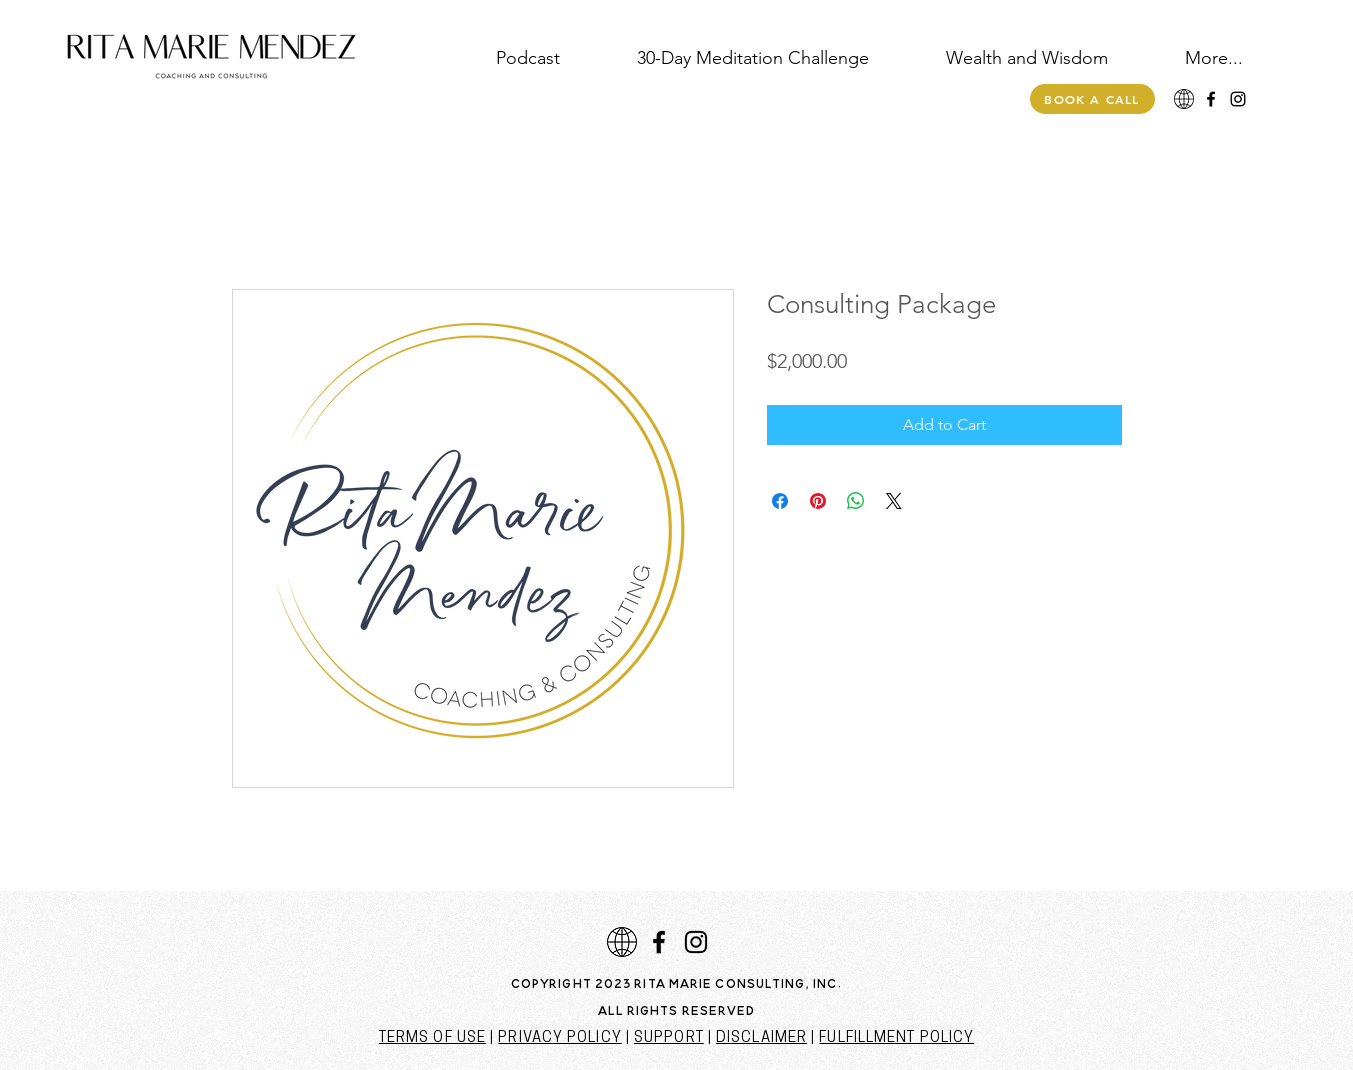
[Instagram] (1238, 99)
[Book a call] (1092, 99)
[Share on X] (894, 501)
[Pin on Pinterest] (818, 501)
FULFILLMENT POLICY (896, 1038)
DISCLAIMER (761, 1038)
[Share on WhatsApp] (856, 501)
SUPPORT (669, 1038)
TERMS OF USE (432, 1038)
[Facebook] (1211, 99)
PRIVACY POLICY (559, 1038)
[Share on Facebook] (780, 501)
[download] (1184, 99)
